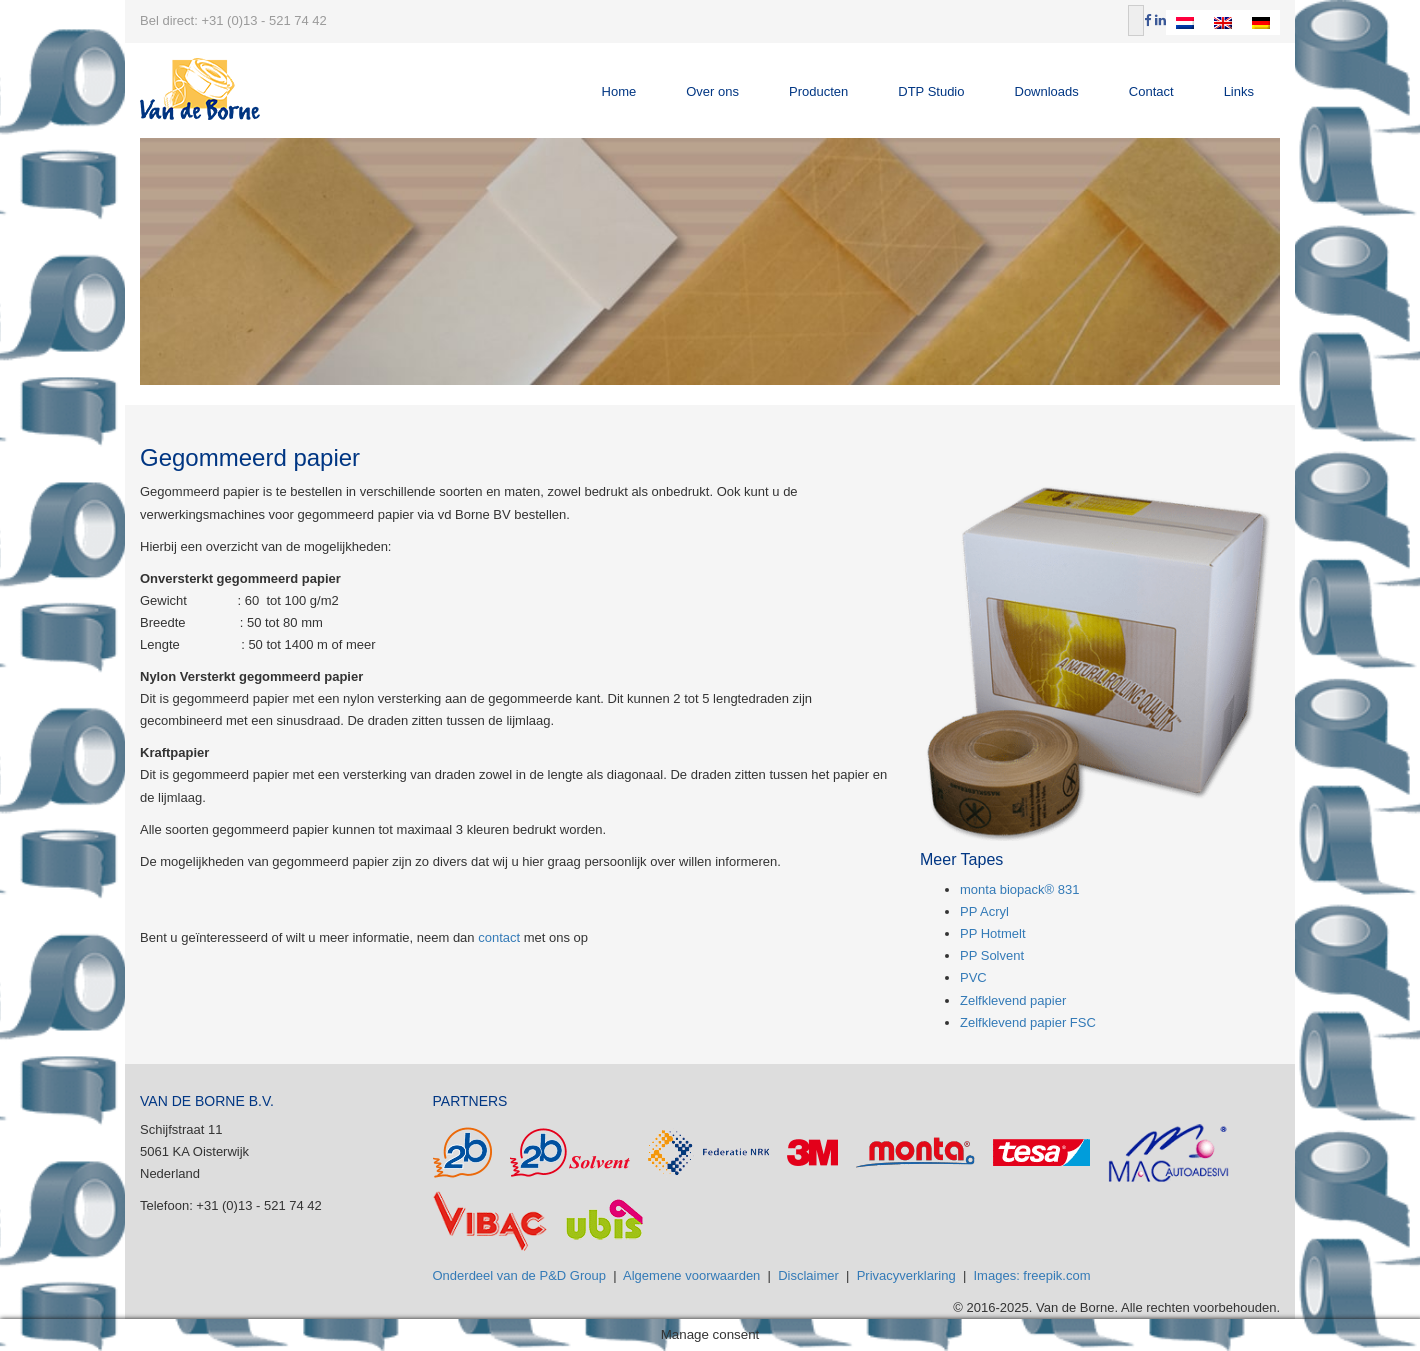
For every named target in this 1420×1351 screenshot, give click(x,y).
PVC (973, 977)
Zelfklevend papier (1013, 1000)
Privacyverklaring (906, 1275)
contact (499, 937)
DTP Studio (931, 91)
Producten (818, 91)
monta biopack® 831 (1019, 889)
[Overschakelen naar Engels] (1223, 22)
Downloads (1047, 91)
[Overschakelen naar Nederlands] (1185, 22)
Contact (1151, 91)
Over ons (712, 91)
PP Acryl (984, 911)
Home (619, 91)
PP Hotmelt (993, 933)
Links (1239, 91)
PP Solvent (992, 955)
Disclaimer (808, 1275)
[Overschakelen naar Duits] (1261, 22)
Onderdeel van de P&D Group (519, 1275)
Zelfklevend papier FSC (1028, 1022)
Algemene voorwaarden (691, 1275)
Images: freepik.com (1032, 1275)
